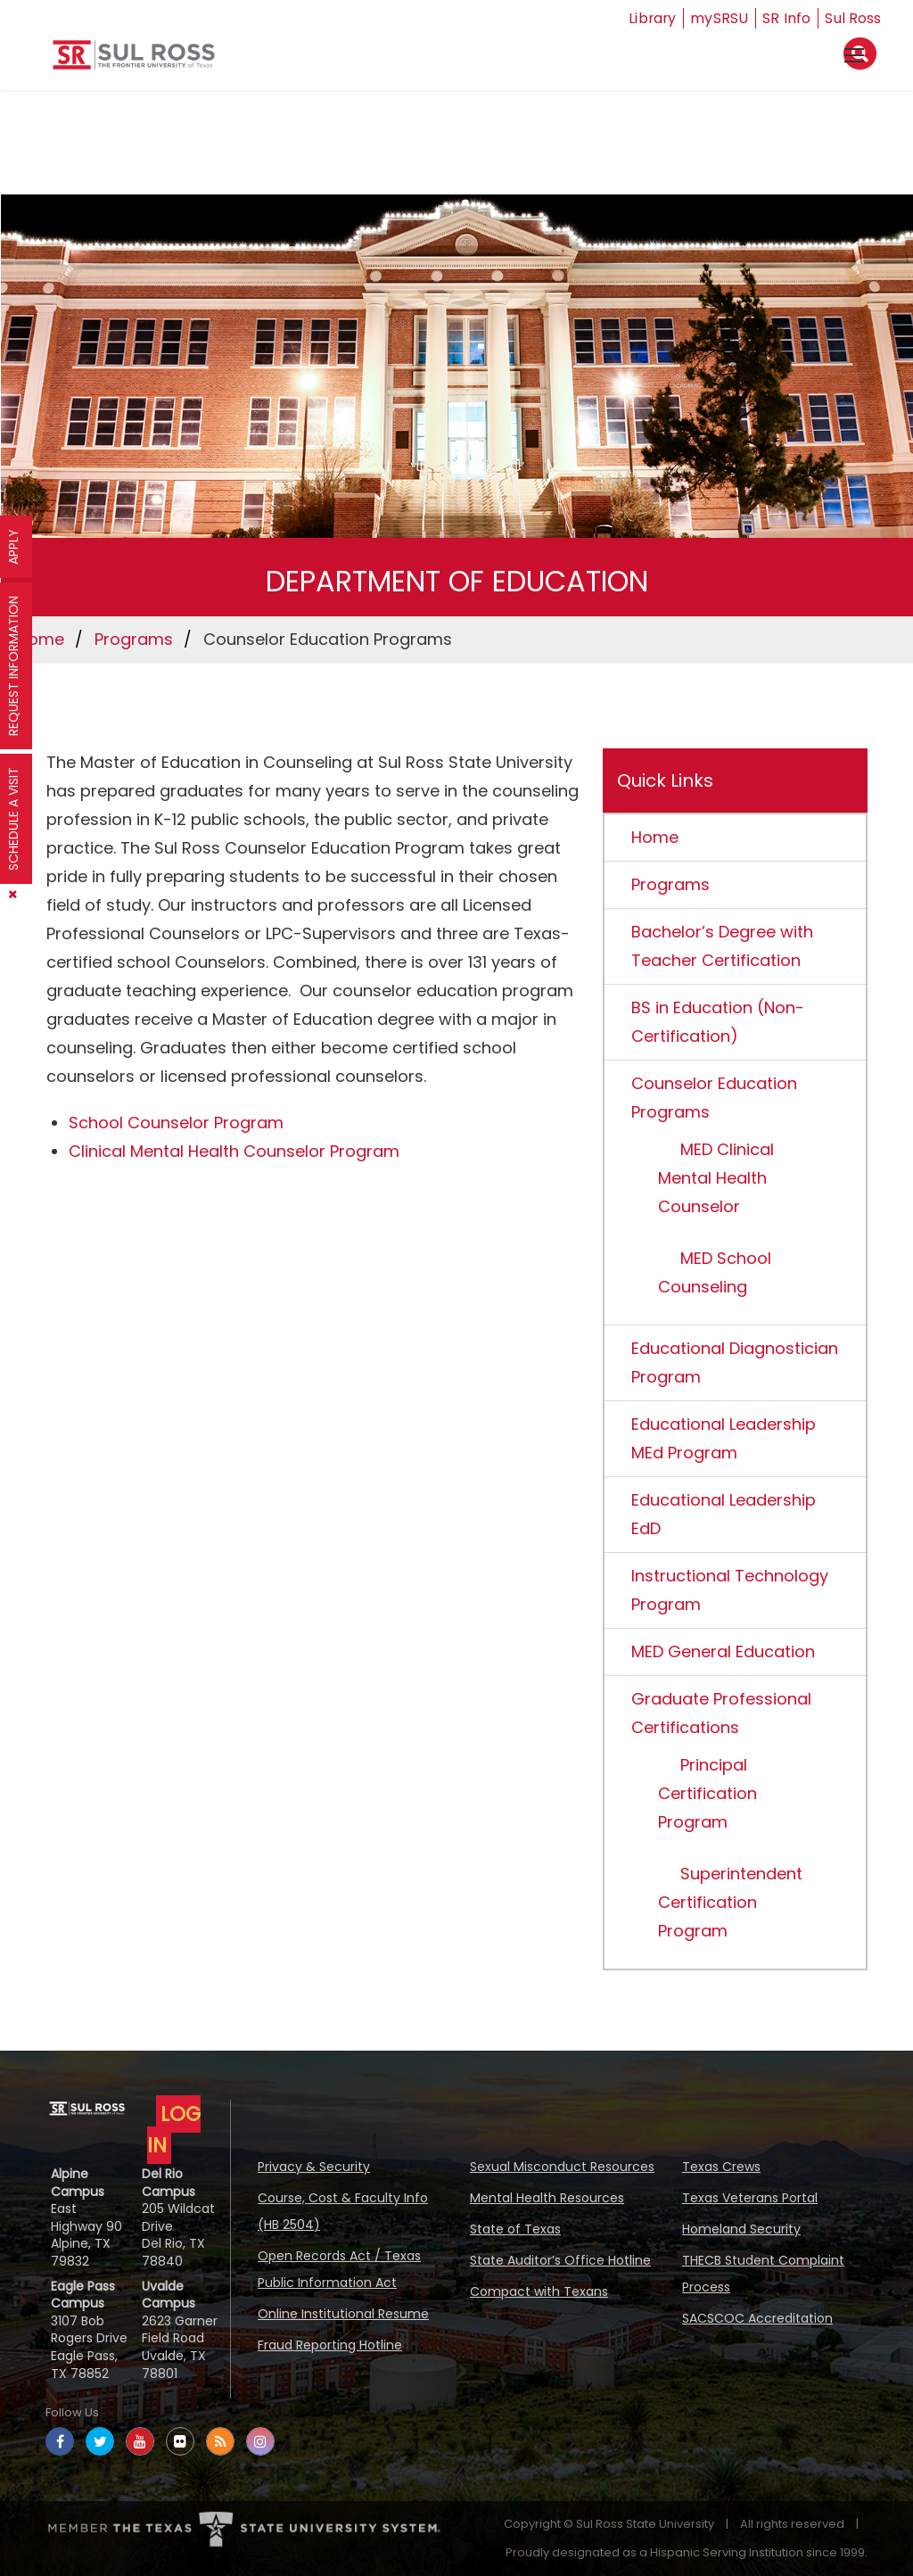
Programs (134, 639)
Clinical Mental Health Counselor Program (234, 1151)
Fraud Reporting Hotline (330, 2345)
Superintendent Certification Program (730, 1902)
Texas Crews (721, 2167)
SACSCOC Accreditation (757, 2318)
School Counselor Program (176, 1122)
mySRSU (719, 18)
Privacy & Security (314, 2167)
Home (40, 639)
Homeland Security (741, 2229)
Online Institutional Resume (343, 2314)
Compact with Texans (539, 2291)
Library (652, 18)
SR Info (786, 18)
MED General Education (723, 1651)
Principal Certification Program (707, 1793)
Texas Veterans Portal (750, 2198)
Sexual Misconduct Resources (562, 2167)
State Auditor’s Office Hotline (560, 2260)
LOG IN (174, 2129)
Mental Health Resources (547, 2198)
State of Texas (515, 2229)
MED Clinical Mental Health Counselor (716, 1178)
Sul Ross (853, 18)
